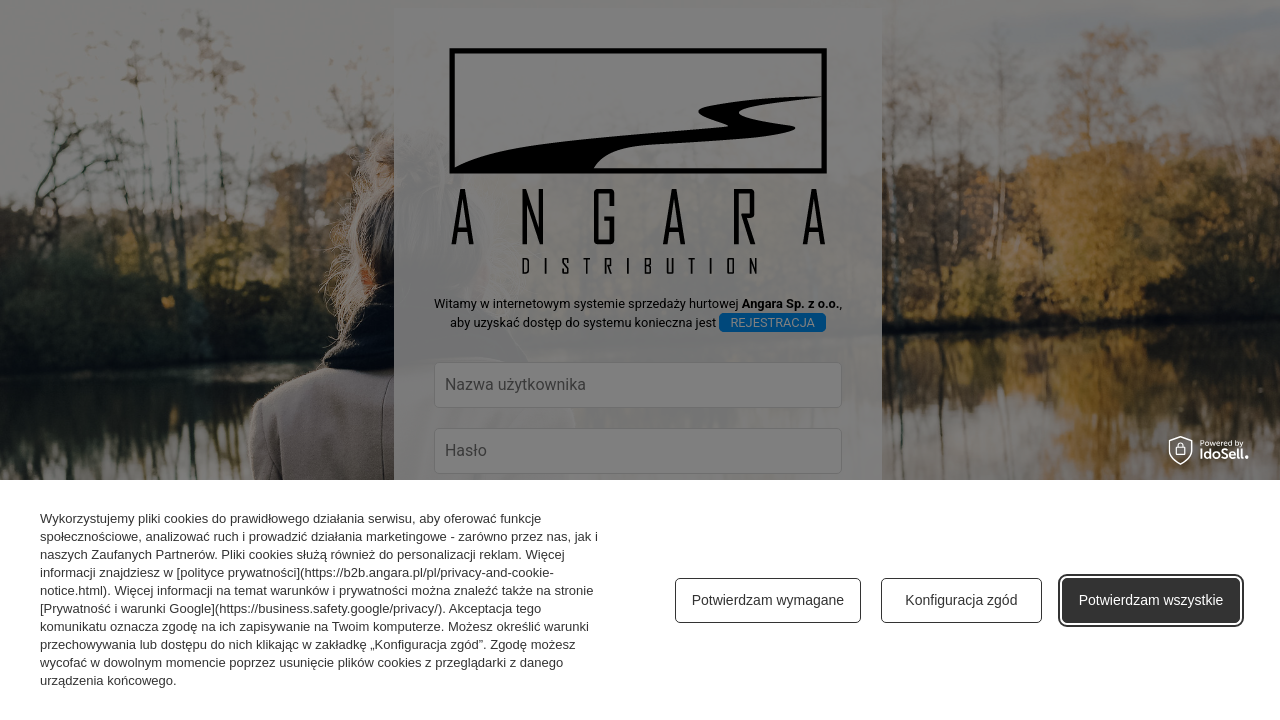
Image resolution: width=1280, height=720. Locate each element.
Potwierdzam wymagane (768, 600)
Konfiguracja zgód (961, 600)
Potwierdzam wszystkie (1151, 600)
